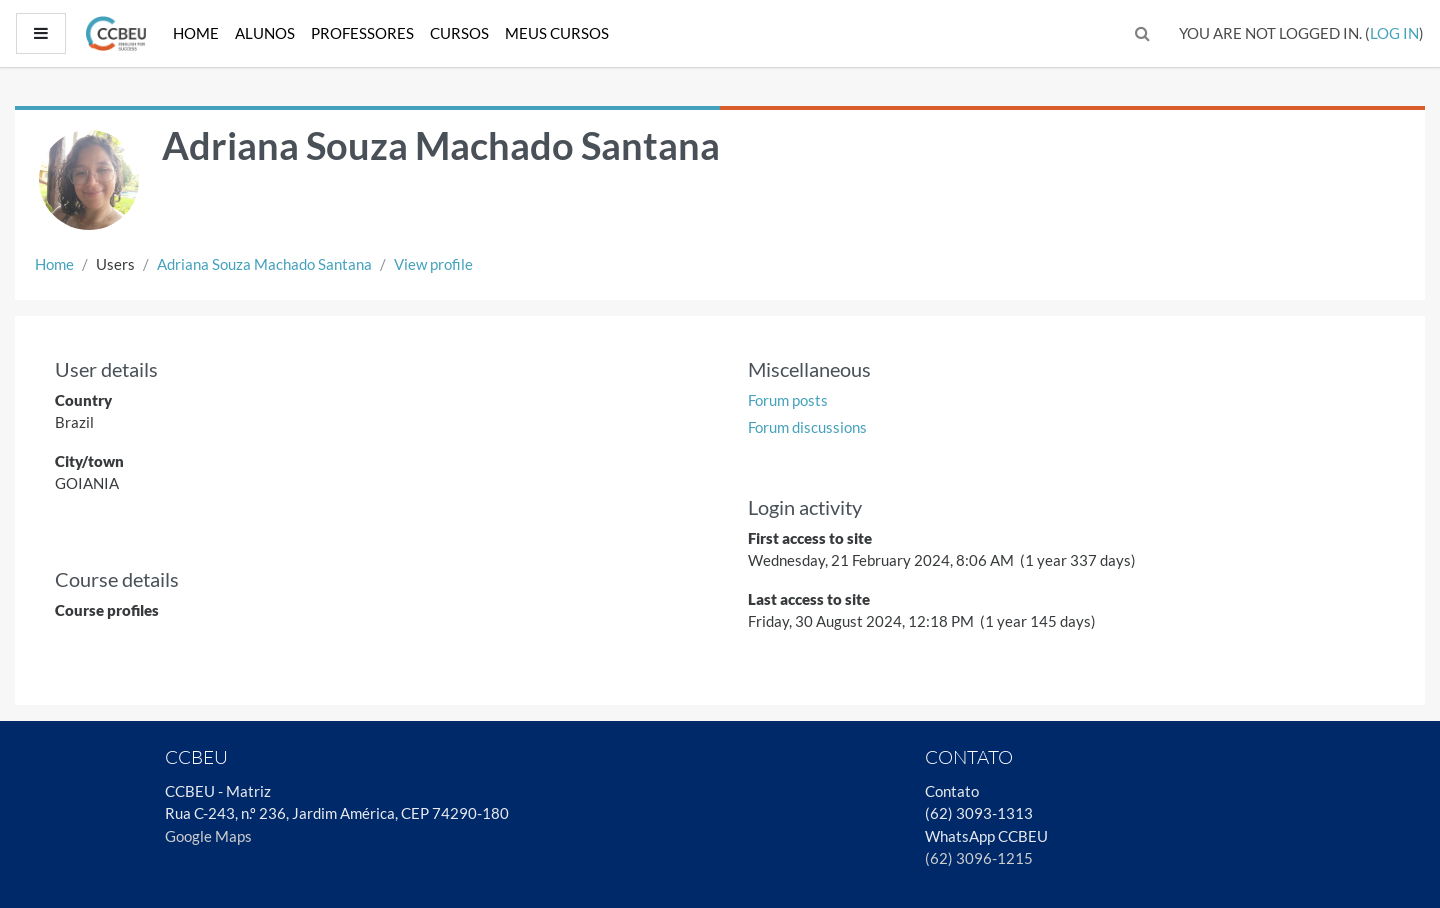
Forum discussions (807, 427)
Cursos (459, 33)
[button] (1143, 33)
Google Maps (208, 836)
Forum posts (788, 400)
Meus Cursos (557, 33)
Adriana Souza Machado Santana (264, 264)
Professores (362, 33)
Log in (1394, 33)
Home (196, 33)
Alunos (265, 33)
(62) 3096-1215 (979, 858)
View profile (433, 264)
